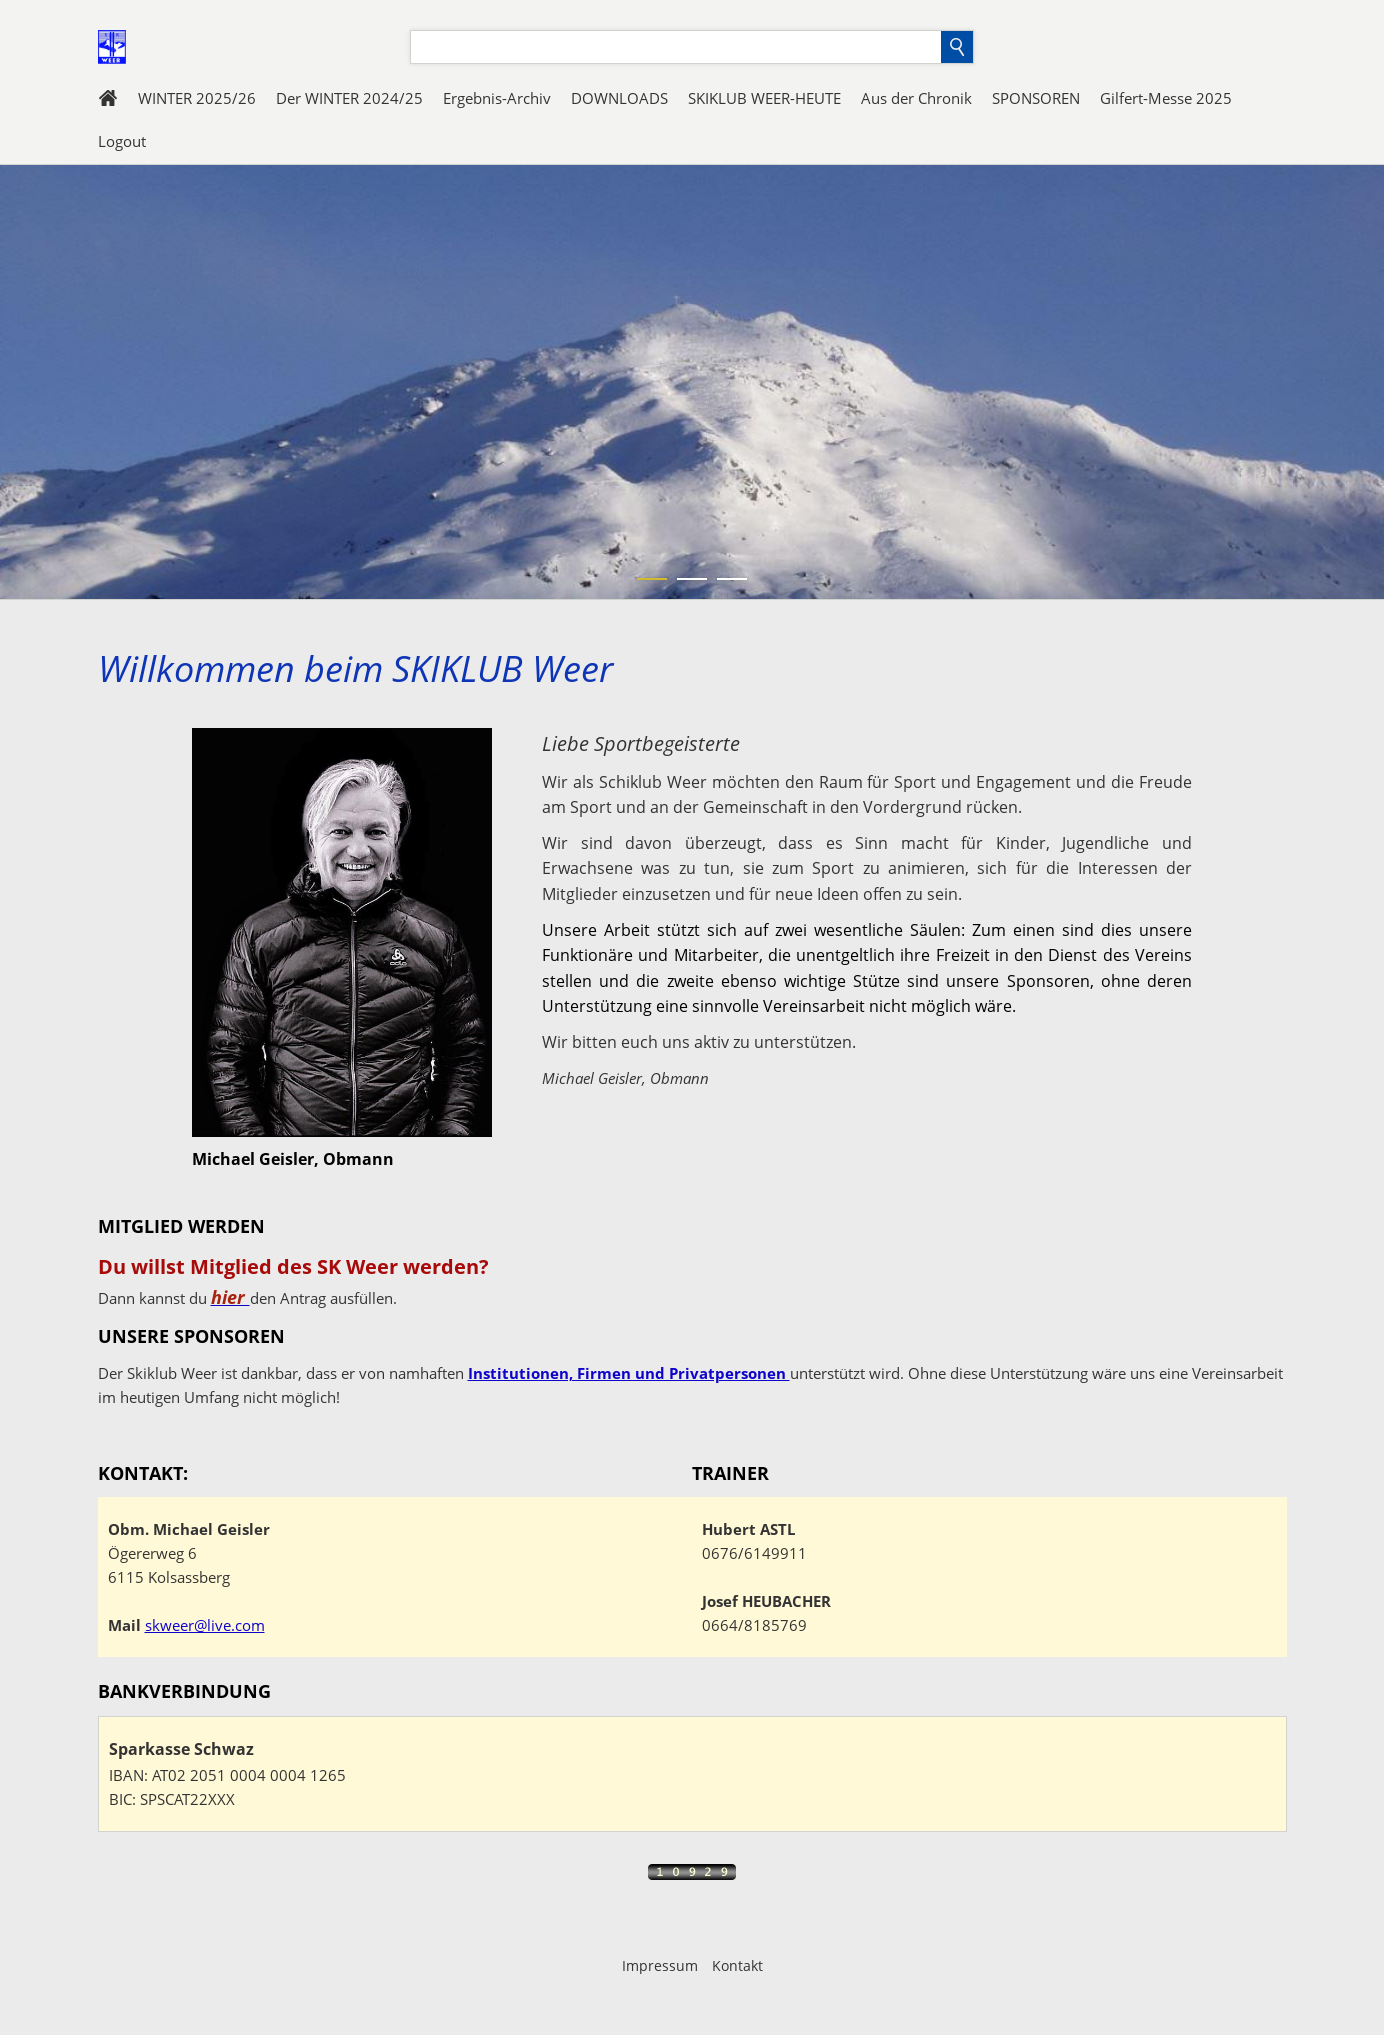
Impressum (660, 1965)
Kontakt (737, 1965)
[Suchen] (675, 47)
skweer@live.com (205, 1625)
